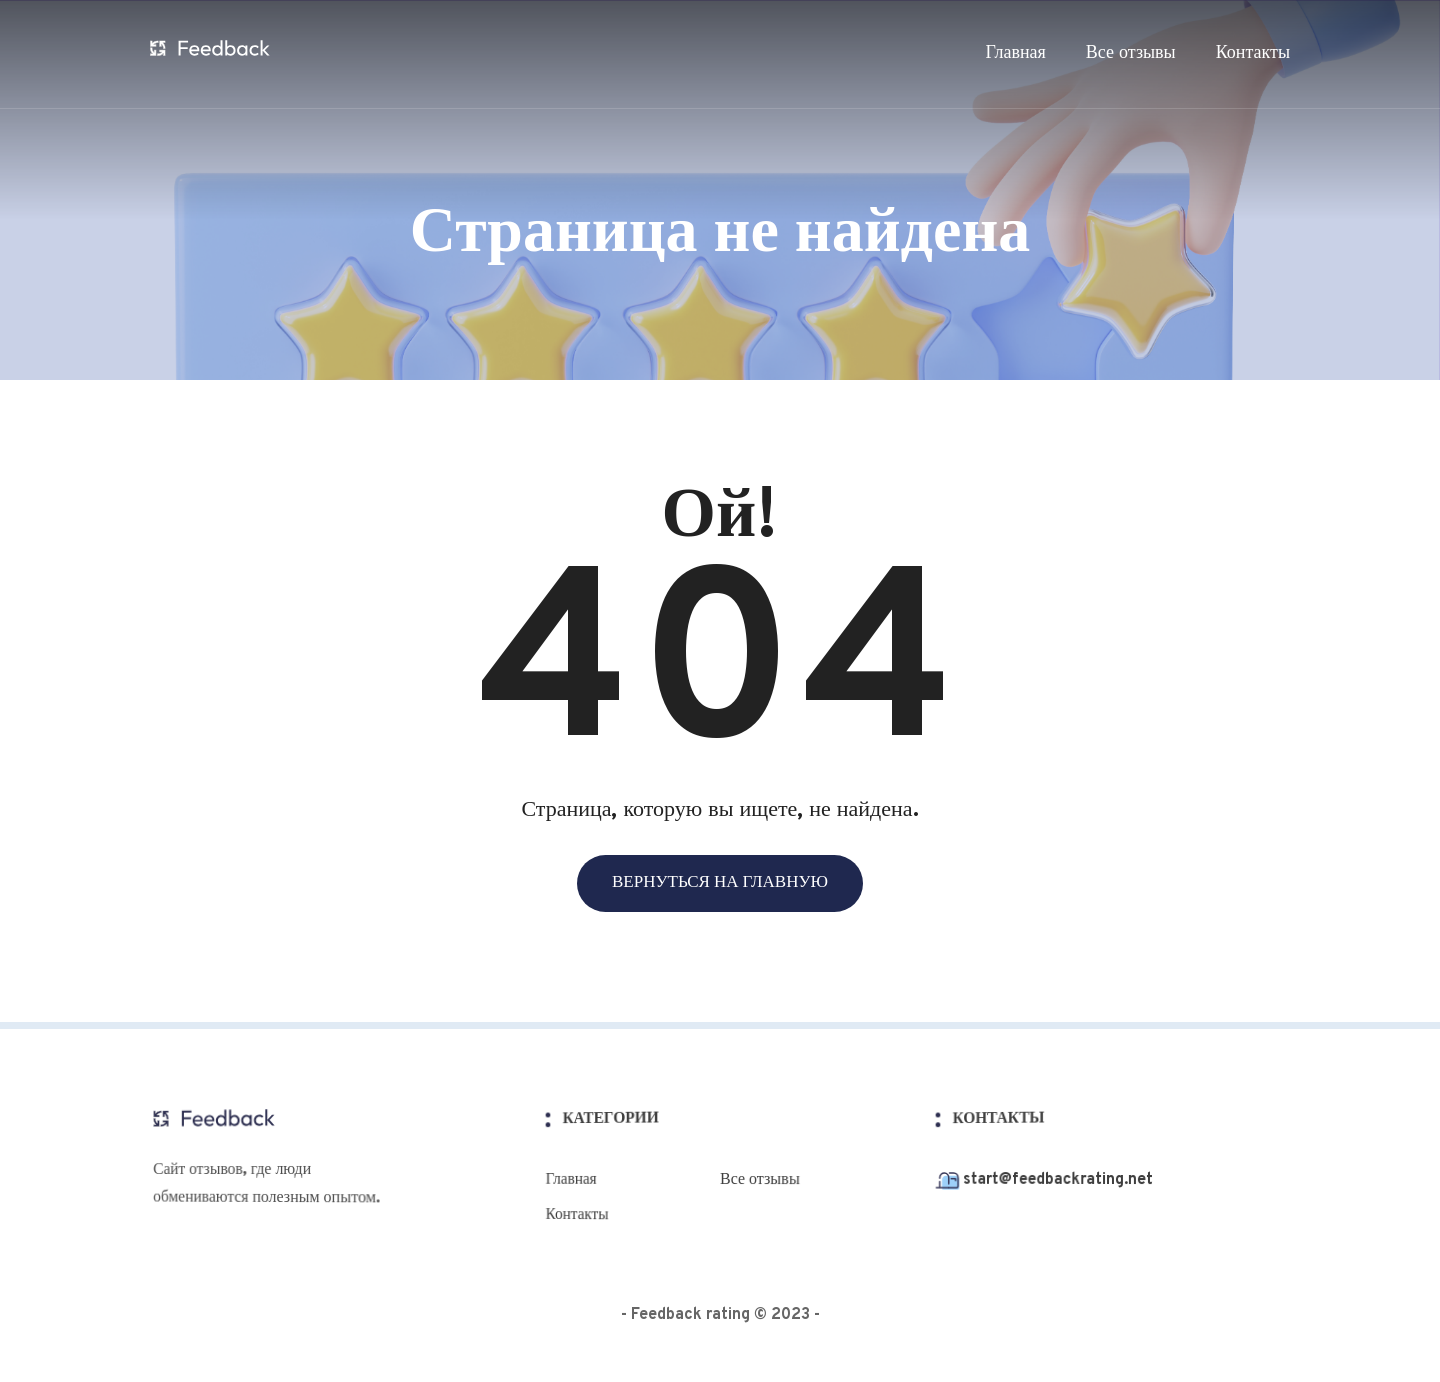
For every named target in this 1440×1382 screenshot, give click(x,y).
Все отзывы (1131, 53)
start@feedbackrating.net (1052, 1180)
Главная (1015, 53)
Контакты (1253, 53)
